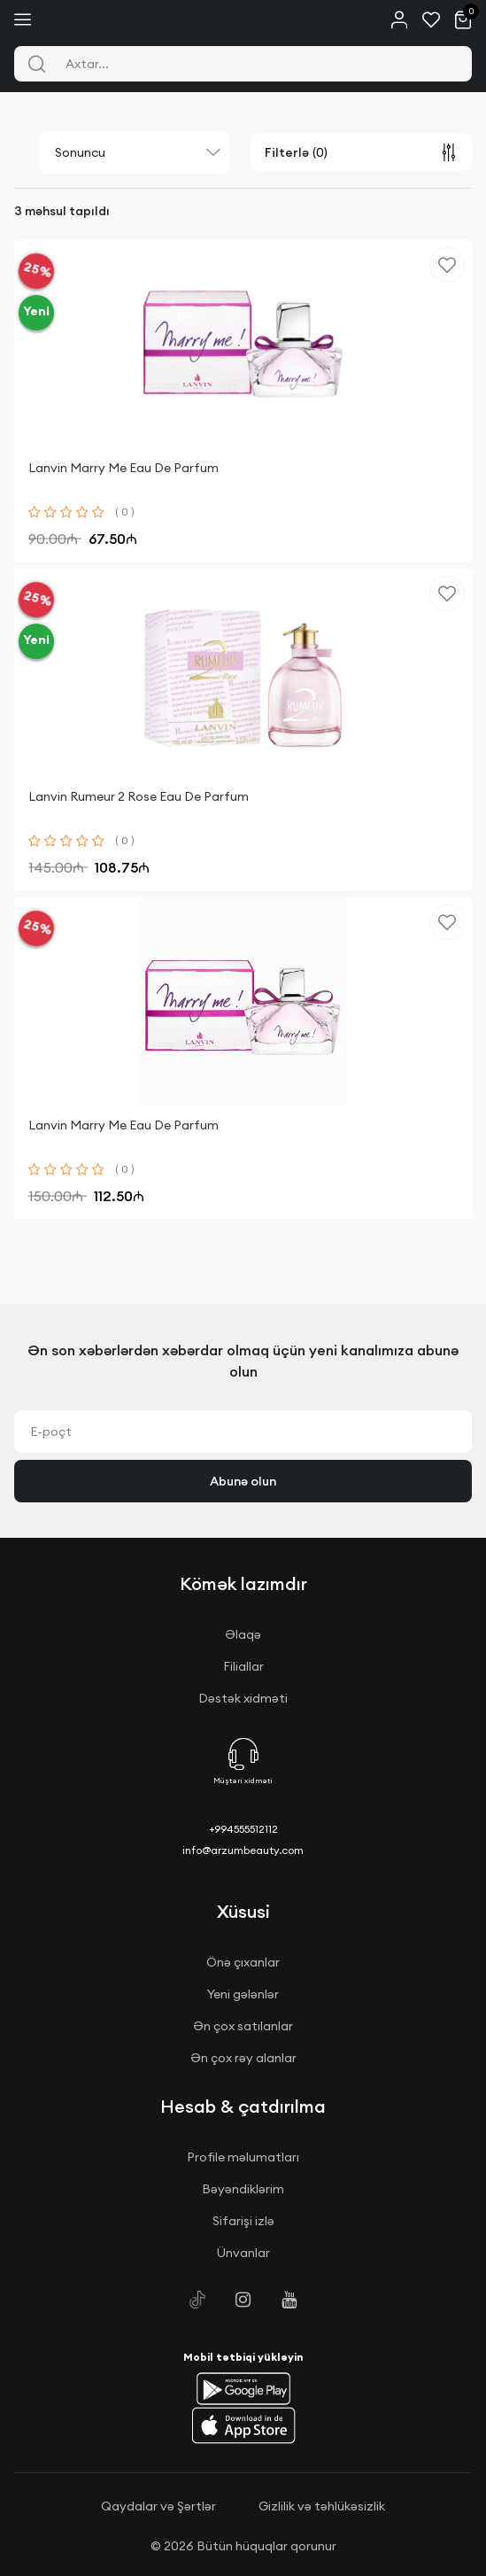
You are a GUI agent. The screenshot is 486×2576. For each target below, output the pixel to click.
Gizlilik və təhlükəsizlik (321, 2506)
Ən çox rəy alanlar (243, 2058)
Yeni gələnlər (243, 1994)
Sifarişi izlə (243, 2221)
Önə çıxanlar (243, 1962)
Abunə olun (243, 1481)
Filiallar (243, 1666)
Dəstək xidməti (243, 1698)
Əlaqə (243, 1634)
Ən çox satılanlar (243, 2026)
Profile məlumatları (243, 2157)
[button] (243, 2388)
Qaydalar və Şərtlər (158, 2506)
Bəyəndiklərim (243, 2189)
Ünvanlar (243, 2253)
